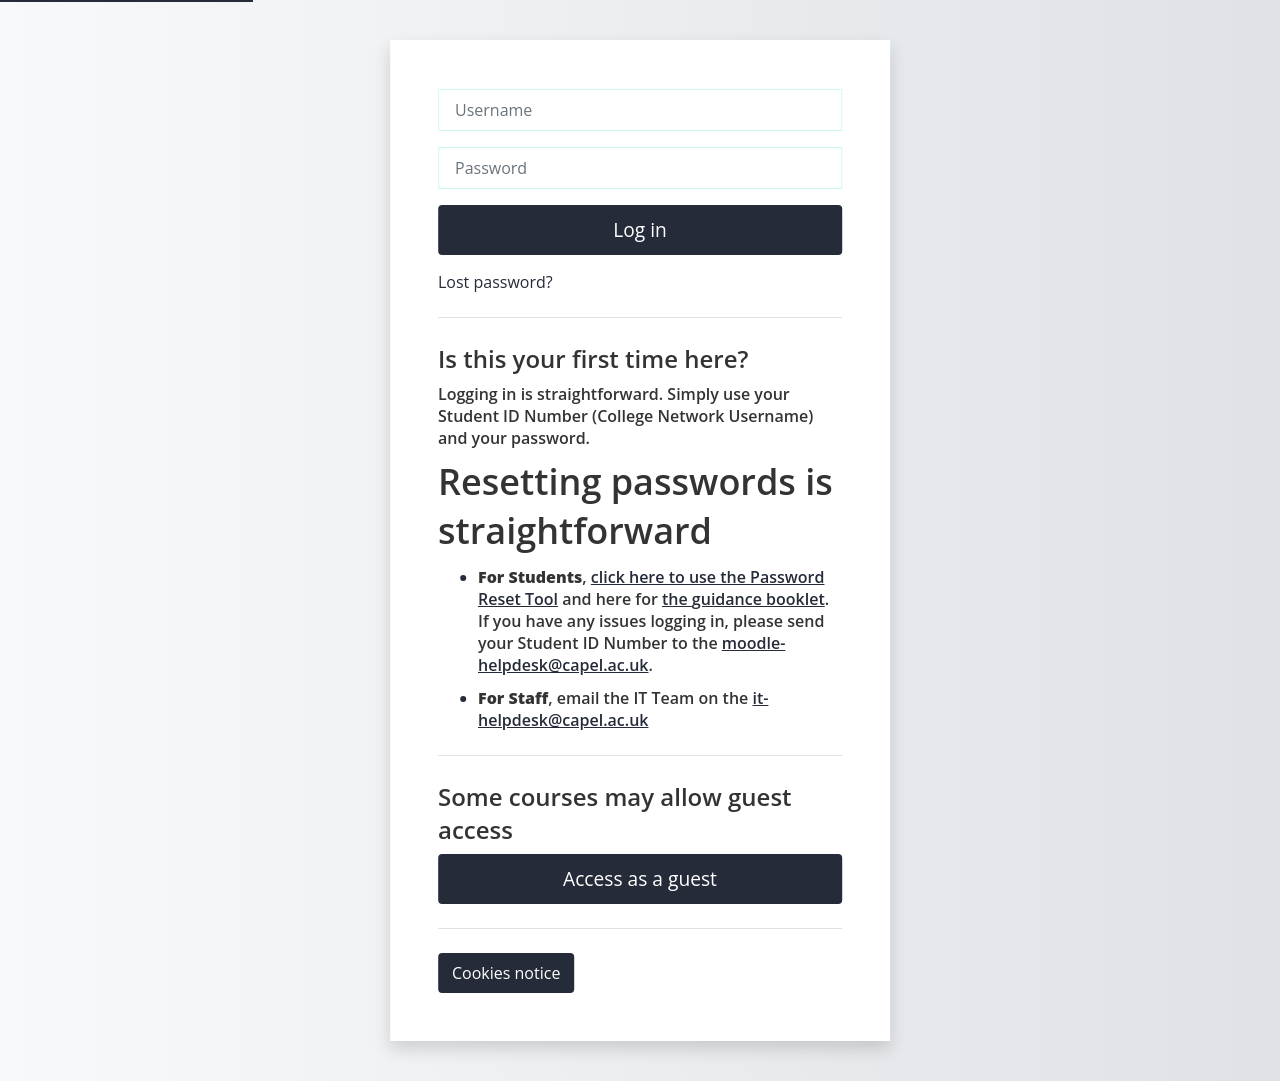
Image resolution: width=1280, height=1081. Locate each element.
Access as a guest (640, 878)
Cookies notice (506, 973)
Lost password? (495, 282)
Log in (640, 229)
